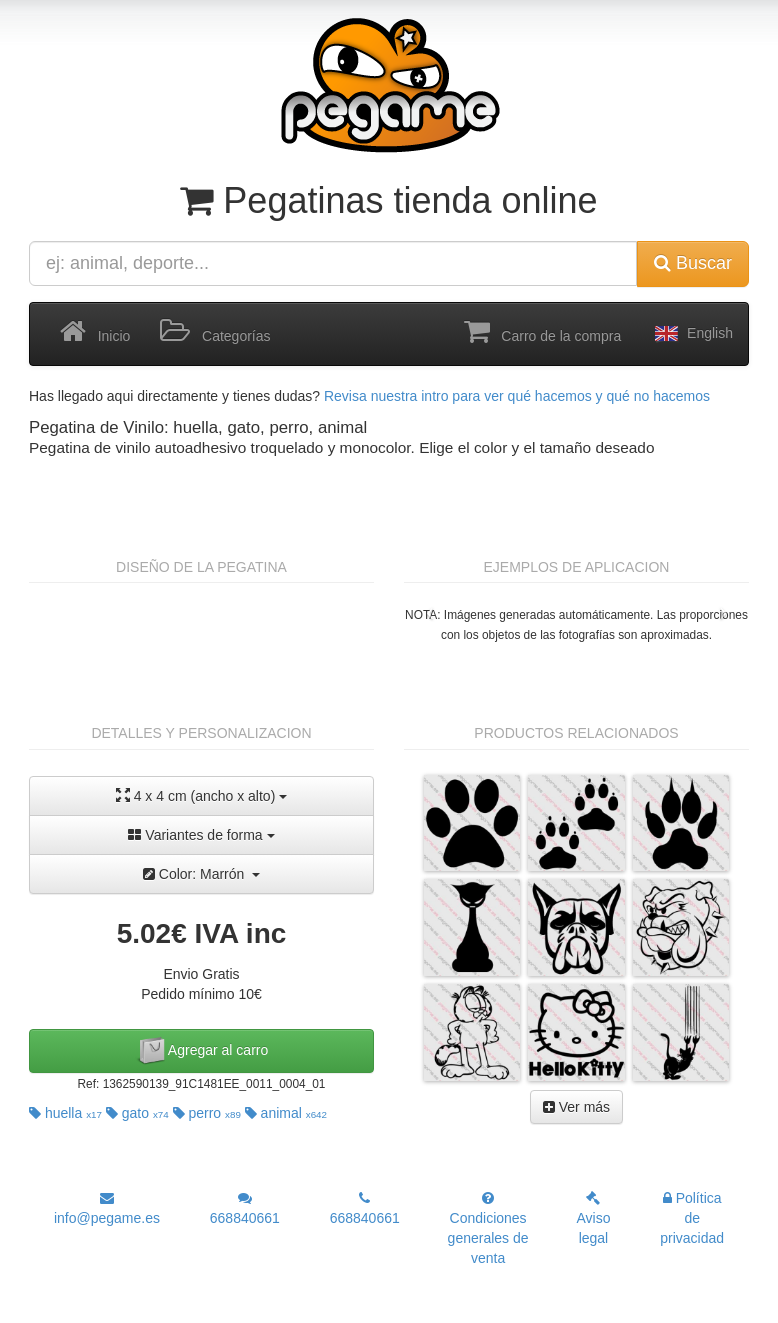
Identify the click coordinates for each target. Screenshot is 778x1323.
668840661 (245, 1208)
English (692, 334)
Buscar (693, 263)
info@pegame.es (107, 1208)
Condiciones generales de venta (488, 1228)
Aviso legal (593, 1218)
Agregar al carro (202, 1051)
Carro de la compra (543, 332)
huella (65, 1113)
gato (137, 1113)
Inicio (95, 332)
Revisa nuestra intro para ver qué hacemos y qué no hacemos (517, 396)
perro (207, 1113)
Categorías (215, 332)
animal (286, 1113)
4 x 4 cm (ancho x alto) (201, 795)
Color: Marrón (201, 874)
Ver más (576, 1107)
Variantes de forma (201, 835)
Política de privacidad (692, 1218)
